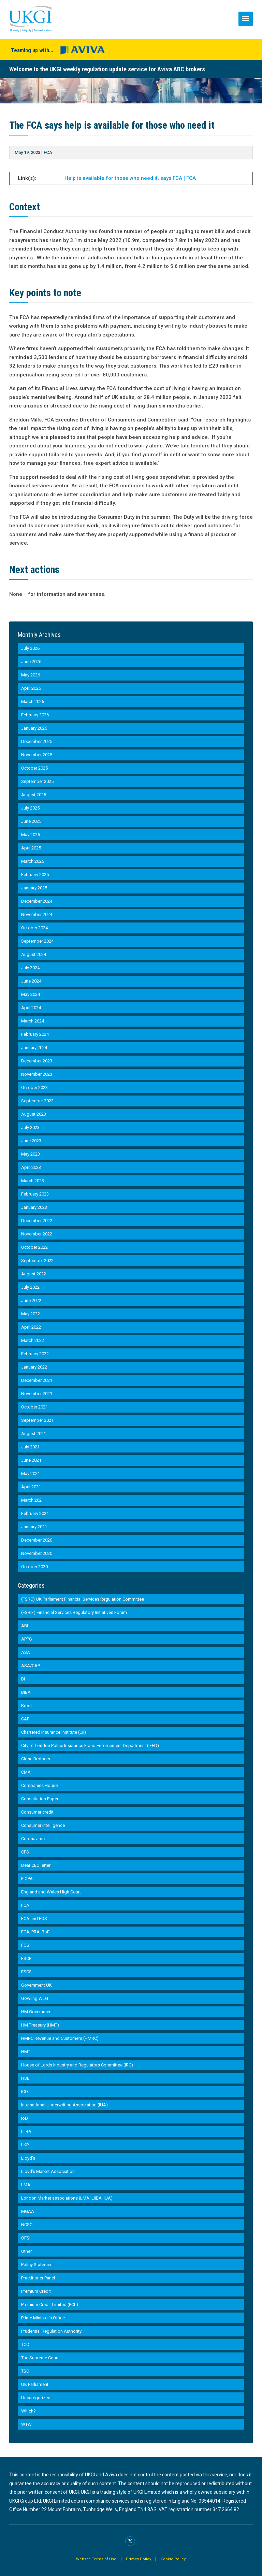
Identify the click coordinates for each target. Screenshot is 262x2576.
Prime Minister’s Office (43, 2317)
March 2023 (32, 1180)
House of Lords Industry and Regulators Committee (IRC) (77, 2064)
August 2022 (33, 1273)
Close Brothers (35, 1758)
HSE (25, 2078)
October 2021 (34, 1406)
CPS (25, 1852)
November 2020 (36, 1553)
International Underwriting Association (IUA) (64, 2104)
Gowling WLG (34, 1998)
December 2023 (36, 1060)
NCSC (26, 2224)
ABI (24, 1625)
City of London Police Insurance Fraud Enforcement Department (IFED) (90, 1745)
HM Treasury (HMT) (40, 2025)
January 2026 (34, 728)
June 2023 (31, 1140)
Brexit (26, 1705)
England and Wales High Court (51, 1891)
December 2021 (36, 1380)
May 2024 (30, 994)
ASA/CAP (30, 1665)
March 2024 (32, 1021)
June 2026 (31, 661)
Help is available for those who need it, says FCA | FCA (130, 178)
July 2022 (30, 1287)
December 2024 (36, 901)
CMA (26, 1772)
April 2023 (31, 1167)
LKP (25, 2144)
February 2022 (35, 1353)
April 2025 (31, 847)
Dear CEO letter (35, 1865)
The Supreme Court (40, 2357)
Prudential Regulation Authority (51, 2331)
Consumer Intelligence (43, 1825)
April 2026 (31, 688)
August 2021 (33, 1433)
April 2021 (31, 1486)
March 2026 (32, 701)
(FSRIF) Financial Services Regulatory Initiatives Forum (74, 1612)
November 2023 (36, 1074)
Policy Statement (37, 2264)
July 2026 (30, 648)
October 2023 (34, 1087)
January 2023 (34, 1207)
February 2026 (35, 714)
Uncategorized (35, 2397)
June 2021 (31, 1460)
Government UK (36, 1985)
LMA (25, 2184)
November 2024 (36, 914)
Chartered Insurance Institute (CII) (53, 1732)
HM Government (37, 2011)
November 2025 (36, 754)
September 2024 (37, 941)
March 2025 (32, 861)
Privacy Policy (138, 2559)
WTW (26, 2424)
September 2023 (37, 1100)
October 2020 (34, 1566)
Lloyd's (28, 2158)
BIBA (26, 1692)
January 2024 (34, 1047)
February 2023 (35, 1194)
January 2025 (34, 887)
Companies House (39, 1785)
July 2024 (30, 967)
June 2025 (31, 821)
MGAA (27, 2211)
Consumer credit (37, 1812)
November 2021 (36, 1393)
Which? (28, 2411)
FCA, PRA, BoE (35, 1931)
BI (23, 1678)
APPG (26, 1639)
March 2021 (32, 1500)
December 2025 (36, 741)
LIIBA (26, 2131)
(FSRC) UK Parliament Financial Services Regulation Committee (82, 1599)
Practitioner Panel (38, 2277)
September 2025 (37, 781)
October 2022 (34, 1247)
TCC (25, 2344)
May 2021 (30, 1473)
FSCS (26, 1971)
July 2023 (30, 1127)
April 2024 (31, 1007)
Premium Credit (36, 2291)
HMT (25, 2051)
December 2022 (36, 1220)
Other (26, 2251)
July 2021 (30, 1446)
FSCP (26, 1958)
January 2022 (34, 1367)
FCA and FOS (34, 1918)
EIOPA (27, 1878)
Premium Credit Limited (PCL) (49, 2304)
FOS (25, 1945)
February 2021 (35, 1513)
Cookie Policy (173, 2559)
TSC (25, 2371)
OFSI (25, 2238)
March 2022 (32, 1340)
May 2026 (30, 674)
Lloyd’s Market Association (48, 2171)
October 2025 (34, 768)
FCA (48, 152)
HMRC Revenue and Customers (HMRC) (60, 2038)
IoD (24, 2118)
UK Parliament (34, 2384)
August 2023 (33, 1114)
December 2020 (36, 1540)
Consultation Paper (39, 1798)
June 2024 (31, 981)
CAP (25, 1718)
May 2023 (30, 1154)
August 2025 (33, 794)
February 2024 (35, 1034)
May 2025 (30, 834)
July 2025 (30, 808)
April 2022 (31, 1327)
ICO (24, 2091)
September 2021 (37, 1420)
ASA (25, 1652)
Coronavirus (33, 1838)
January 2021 (34, 1526)
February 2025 (35, 874)
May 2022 (30, 1313)
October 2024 (34, 927)
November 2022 (36, 1233)
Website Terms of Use (96, 2559)
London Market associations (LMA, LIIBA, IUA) (67, 2198)
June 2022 (31, 1300)
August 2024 (33, 954)
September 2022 (37, 1260)
